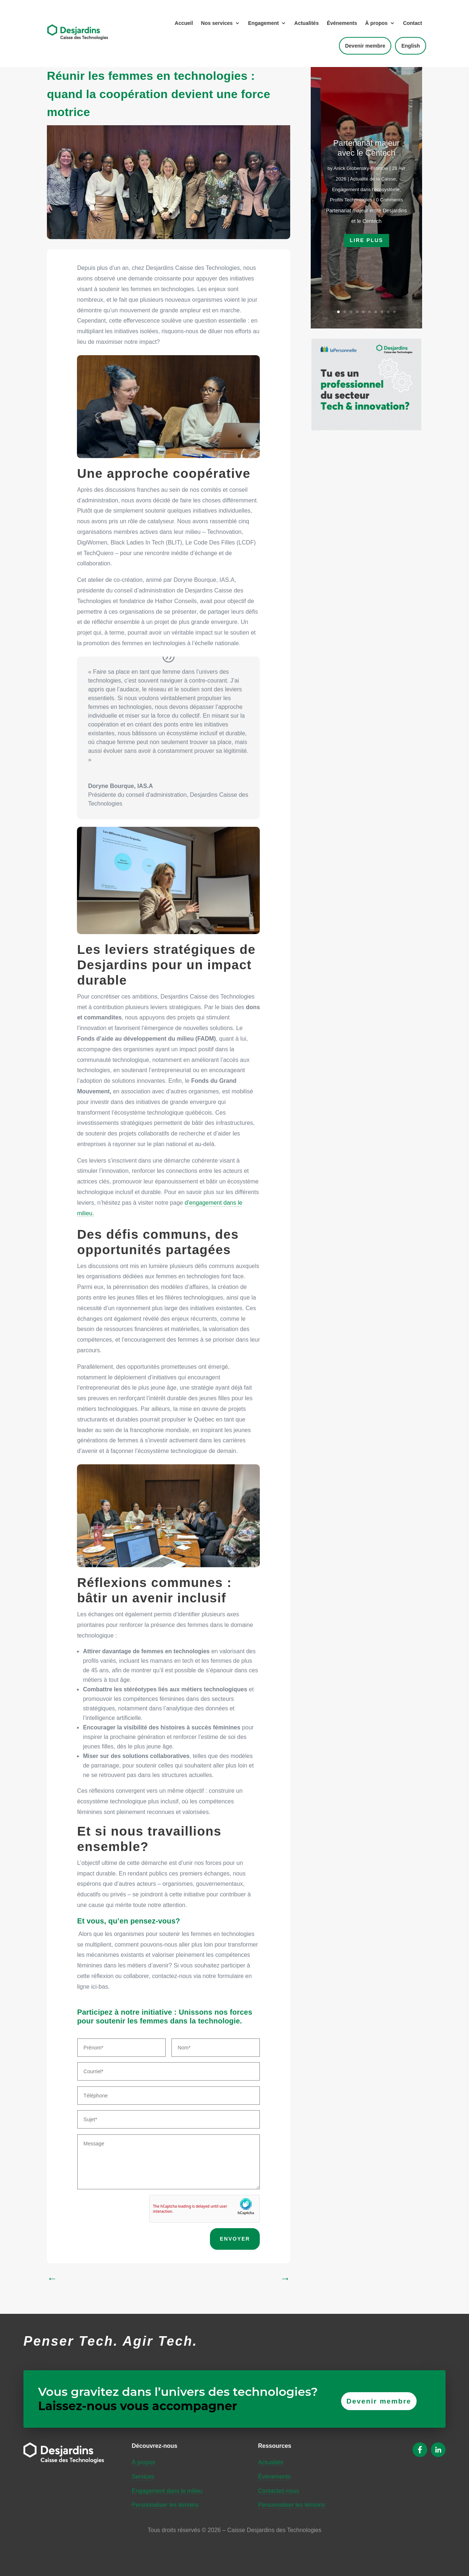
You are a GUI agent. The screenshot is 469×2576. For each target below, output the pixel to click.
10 (394, 312)
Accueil (184, 23)
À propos (376, 23)
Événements (342, 23)
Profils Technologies (351, 199)
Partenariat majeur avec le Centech (366, 147)
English (410, 46)
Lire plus (366, 240)
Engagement (263, 23)
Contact (412, 23)
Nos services (217, 23)
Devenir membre (365, 46)
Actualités (306, 23)
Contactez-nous (278, 2491)
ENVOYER (235, 2239)
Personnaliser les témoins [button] (165, 2505)
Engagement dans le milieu (167, 2491)
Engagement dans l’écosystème (365, 189)
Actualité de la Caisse (373, 179)
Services (143, 2476)
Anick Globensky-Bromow (360, 168)
